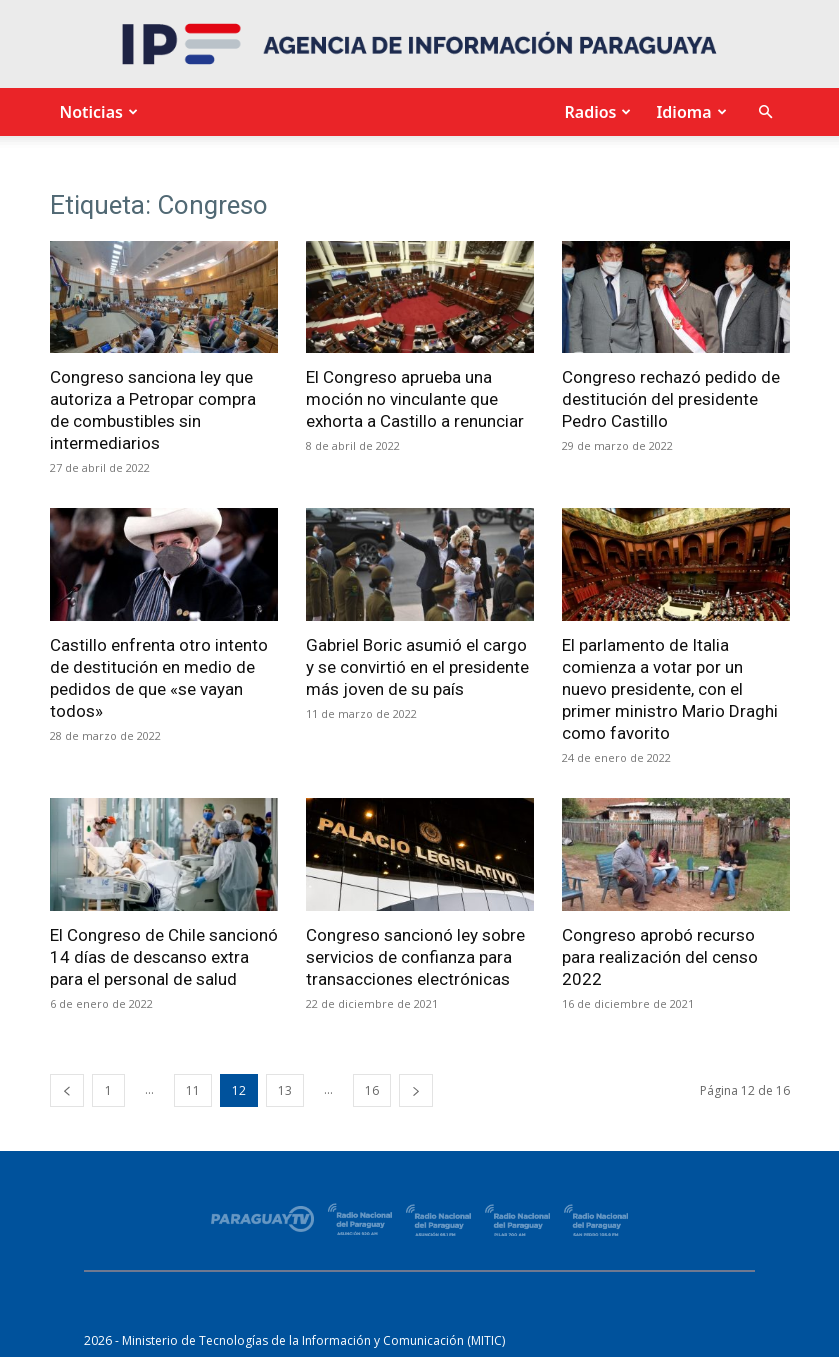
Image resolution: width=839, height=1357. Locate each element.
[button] (766, 112)
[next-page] (416, 1090)
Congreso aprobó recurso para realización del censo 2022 (660, 957)
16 (372, 1090)
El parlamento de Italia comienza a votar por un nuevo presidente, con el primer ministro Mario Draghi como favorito (670, 689)
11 (193, 1090)
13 (285, 1090)
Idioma (688, 112)
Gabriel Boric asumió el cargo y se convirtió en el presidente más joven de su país (417, 667)
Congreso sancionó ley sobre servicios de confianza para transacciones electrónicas (415, 957)
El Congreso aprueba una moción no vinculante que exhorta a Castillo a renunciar (415, 399)
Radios (595, 112)
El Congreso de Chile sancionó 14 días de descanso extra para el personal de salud (164, 957)
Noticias (96, 112)
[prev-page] (67, 1090)
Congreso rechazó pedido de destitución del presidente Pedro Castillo (671, 399)
